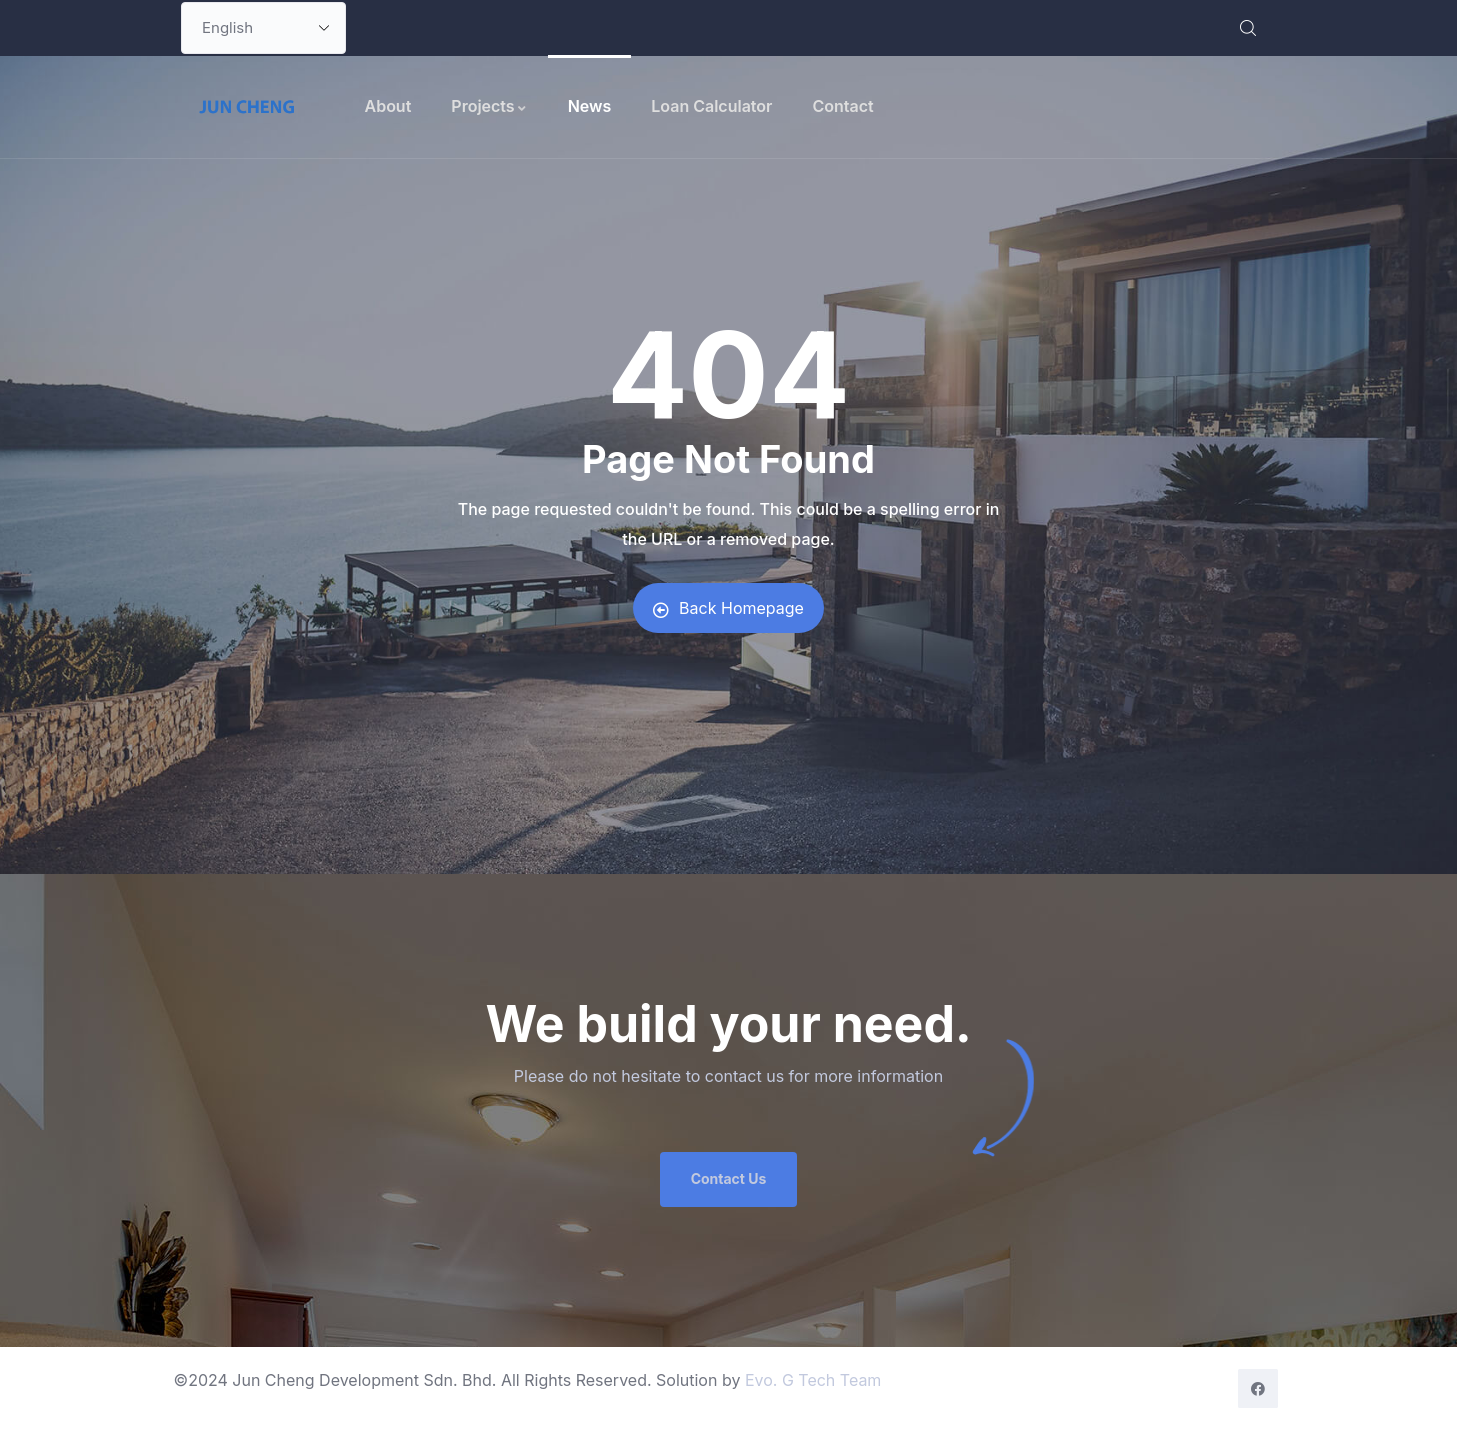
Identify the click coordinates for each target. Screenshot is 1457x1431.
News (590, 106)
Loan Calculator (711, 106)
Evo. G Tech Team (813, 1381)
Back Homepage (728, 608)
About (388, 106)
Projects (489, 106)
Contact (842, 106)
